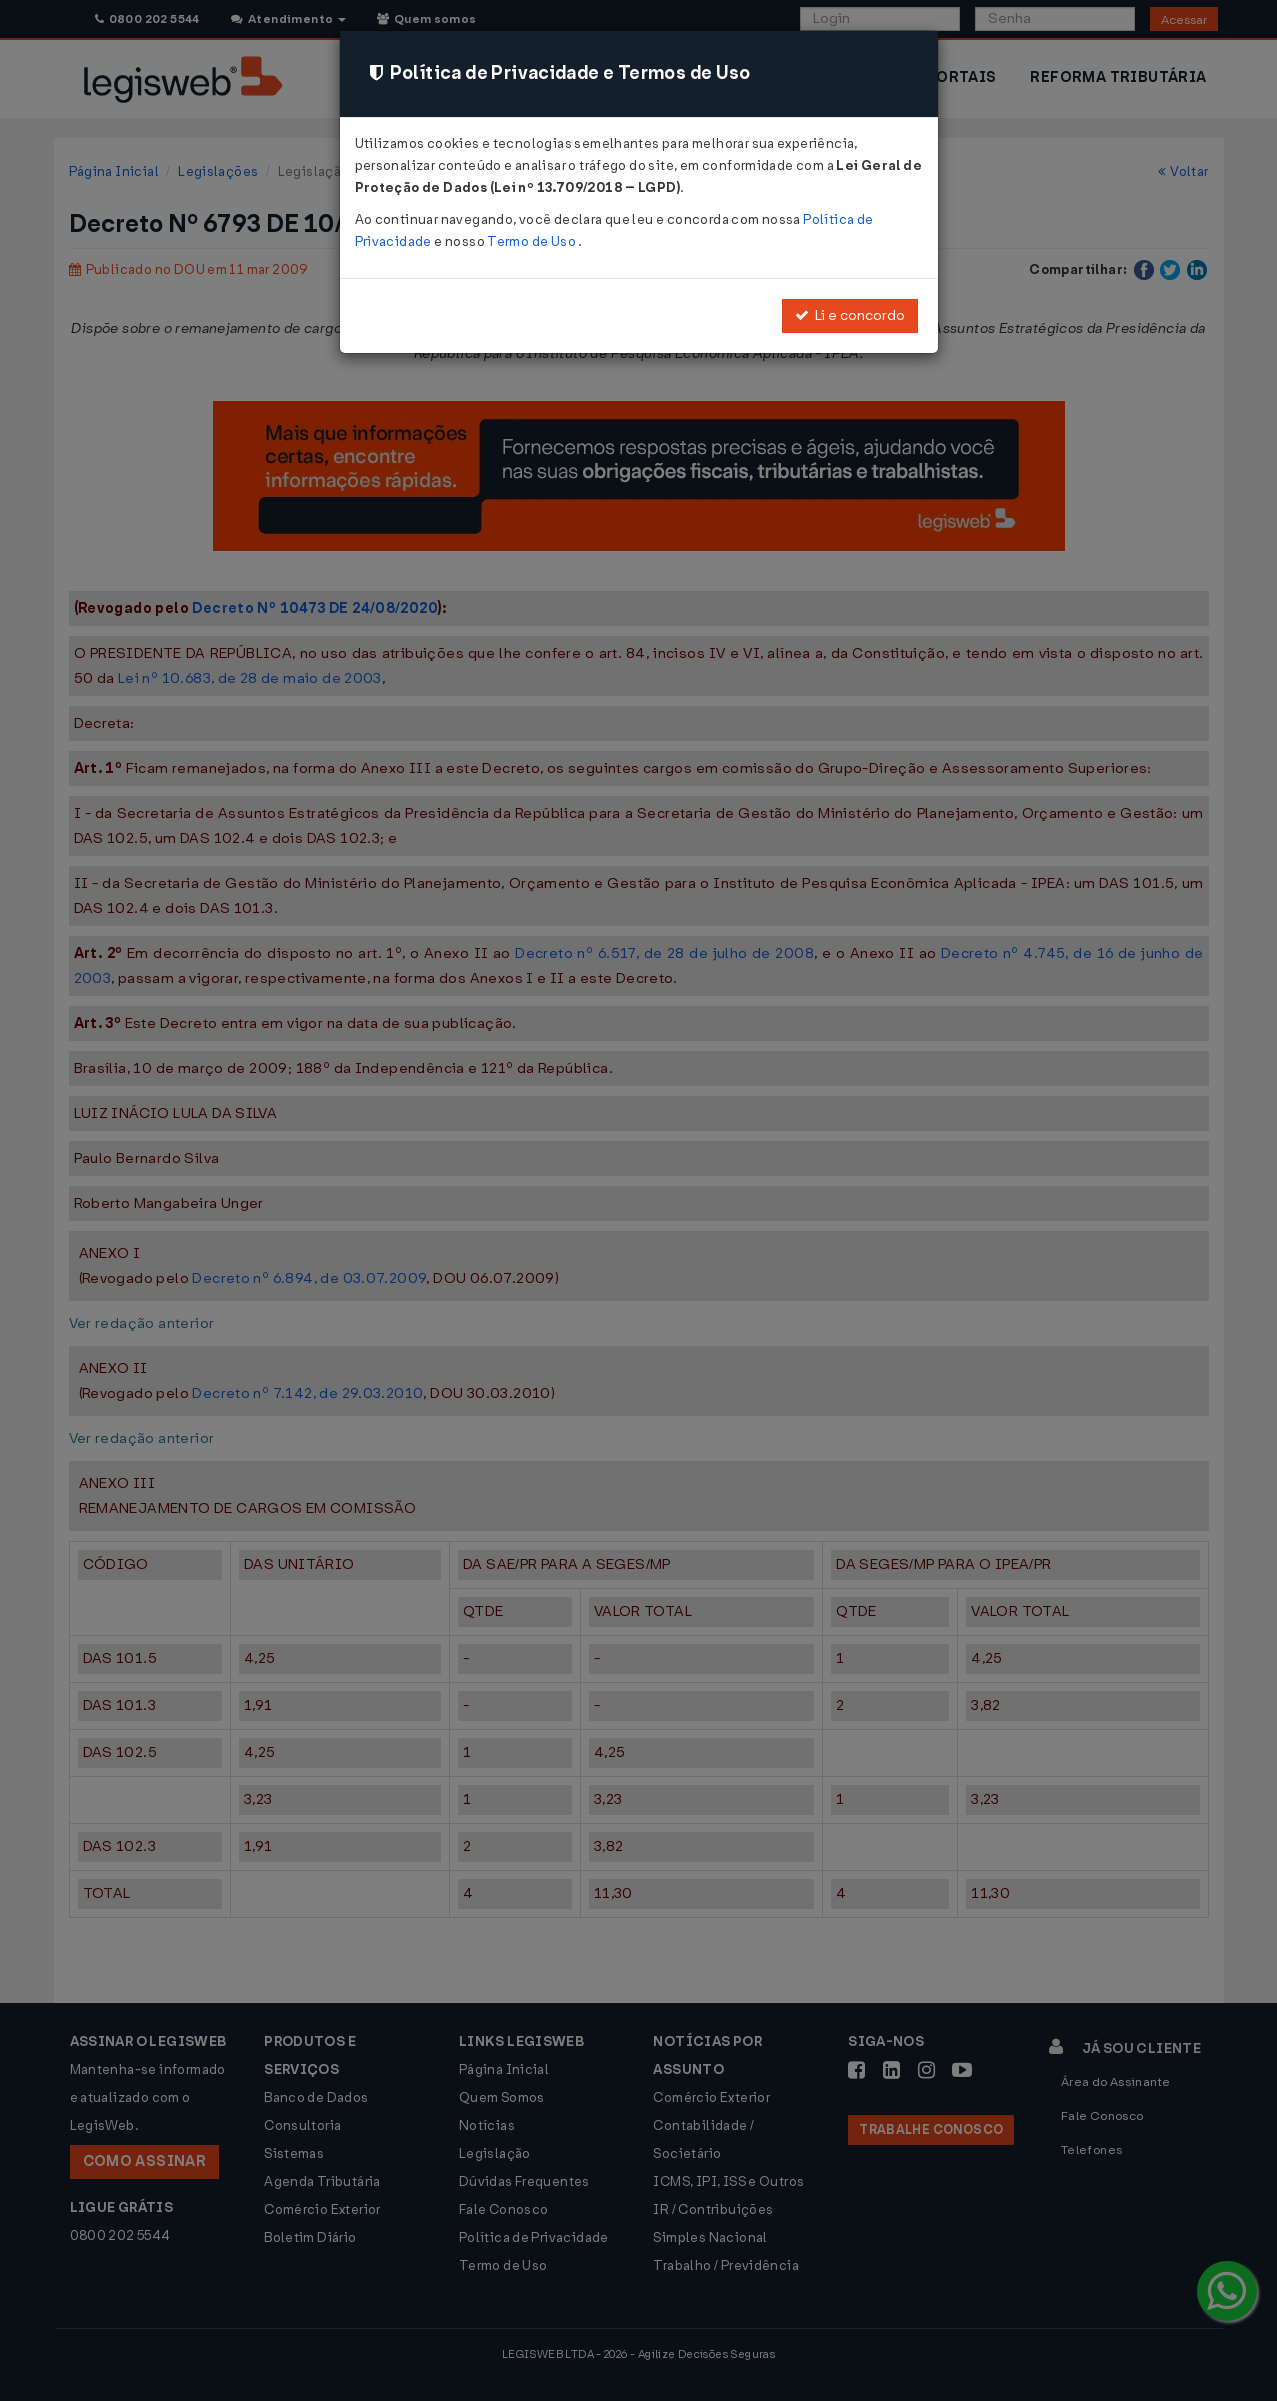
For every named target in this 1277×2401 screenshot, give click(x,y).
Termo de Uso (532, 241)
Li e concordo (850, 315)
